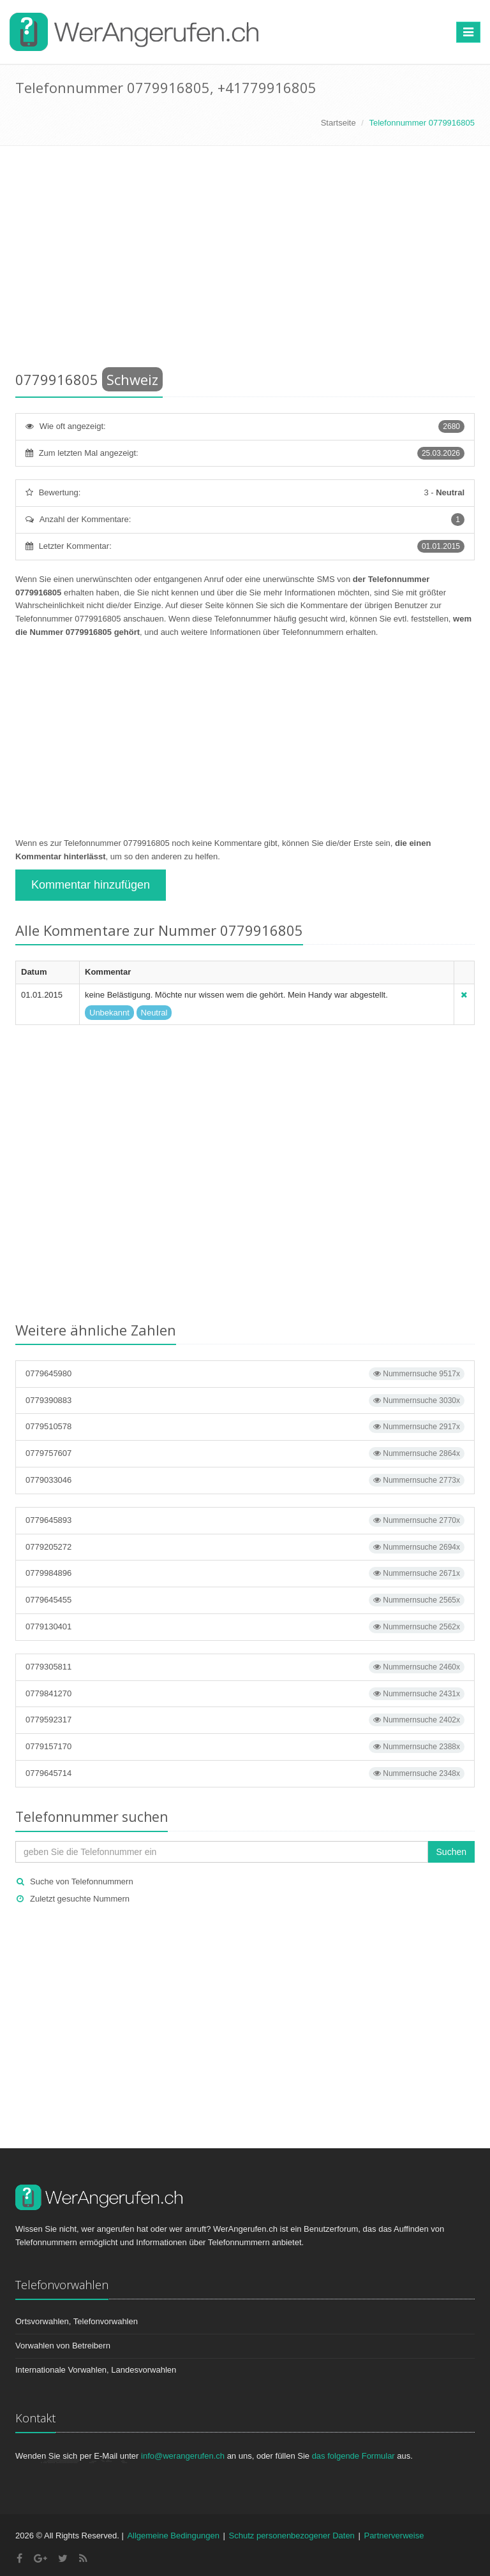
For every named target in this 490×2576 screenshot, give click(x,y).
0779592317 (245, 1720)
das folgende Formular (353, 2456)
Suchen (451, 1852)
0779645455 (245, 1600)
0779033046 (245, 1480)
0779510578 (245, 1426)
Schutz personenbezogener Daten (292, 2535)
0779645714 (245, 1773)
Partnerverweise (394, 2535)
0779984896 (245, 1573)
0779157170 (245, 1746)
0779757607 (245, 1453)
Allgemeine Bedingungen (173, 2535)
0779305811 (245, 1667)
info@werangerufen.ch (183, 2456)
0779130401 (245, 1626)
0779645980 (245, 1373)
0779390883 (245, 1400)
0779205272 (245, 1547)
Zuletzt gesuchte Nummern (80, 1898)
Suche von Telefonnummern (81, 1881)
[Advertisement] (245, 260)
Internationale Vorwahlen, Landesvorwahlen (95, 2370)
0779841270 (245, 1693)
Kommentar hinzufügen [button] (90, 884)
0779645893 (245, 1520)
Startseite (338, 122)
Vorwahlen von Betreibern (62, 2345)
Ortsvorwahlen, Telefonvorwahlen (76, 2321)
